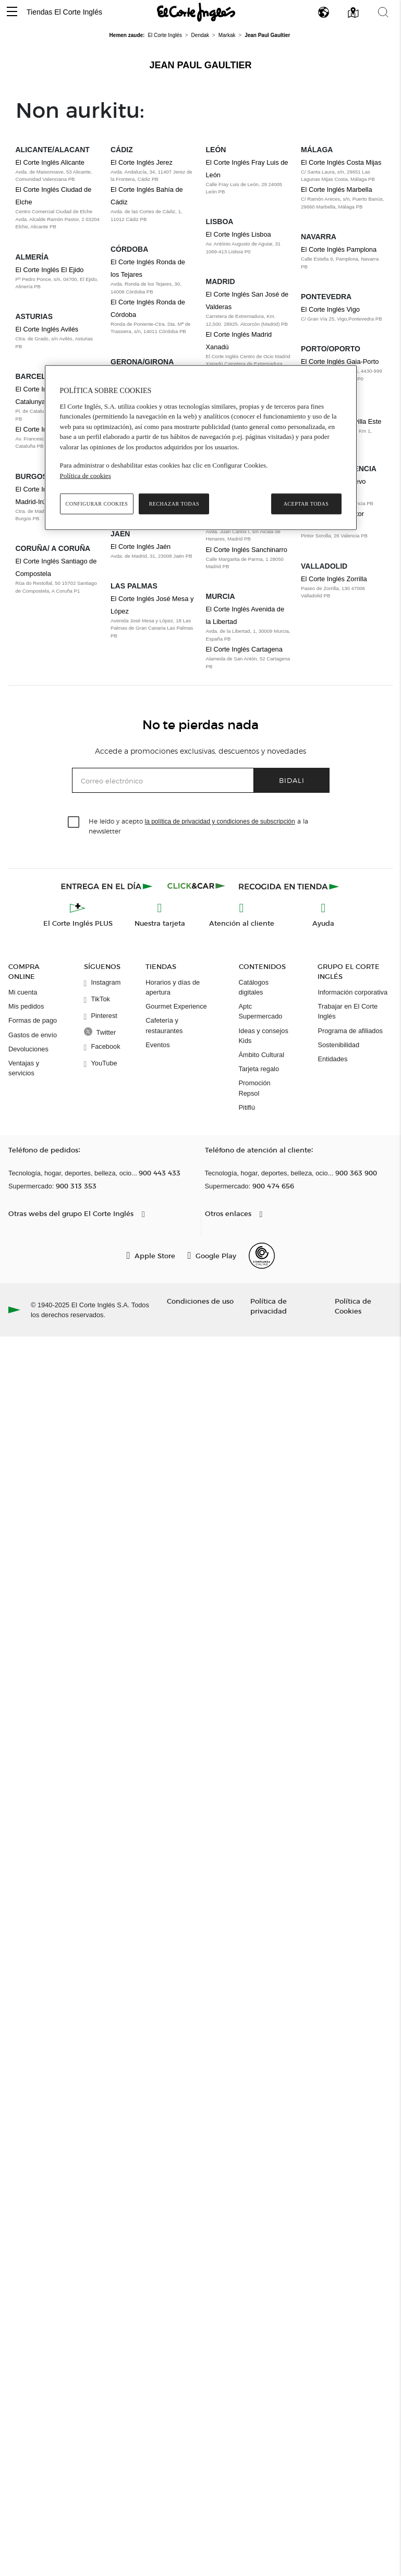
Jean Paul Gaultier (200, 65)
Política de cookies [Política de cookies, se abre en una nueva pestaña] (85, 476)
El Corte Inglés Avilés (47, 329)
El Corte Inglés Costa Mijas (341, 162)
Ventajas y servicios (23, 1068)
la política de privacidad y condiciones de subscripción (220, 821)
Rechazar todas (174, 504)
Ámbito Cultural (261, 1055)
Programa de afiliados (350, 1031)
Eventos (157, 1045)
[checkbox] (74, 822)
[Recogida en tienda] (289, 886)
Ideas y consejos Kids (263, 1036)
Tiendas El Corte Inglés (64, 12)
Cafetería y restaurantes (164, 1025)
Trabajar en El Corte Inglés (348, 1011)
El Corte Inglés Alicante (50, 162)
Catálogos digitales (254, 987)
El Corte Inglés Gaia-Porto (340, 361)
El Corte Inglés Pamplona (338, 249)
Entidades (332, 1059)
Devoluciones (28, 1049)
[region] (200, 448)
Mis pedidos (26, 1006)
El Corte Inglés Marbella (336, 189)
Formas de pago (32, 1020)
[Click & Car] (196, 886)
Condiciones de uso (200, 1301)
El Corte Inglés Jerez (142, 162)
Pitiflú (247, 1107)
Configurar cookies (97, 504)
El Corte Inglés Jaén (141, 546)
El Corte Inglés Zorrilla (334, 579)
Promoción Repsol (255, 1088)
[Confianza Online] (262, 1256)
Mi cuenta (22, 992)
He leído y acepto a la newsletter (198, 825)
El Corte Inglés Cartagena (244, 649)
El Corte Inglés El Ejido (50, 270)
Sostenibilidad (338, 1045)
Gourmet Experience (175, 1006)
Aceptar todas (306, 504)
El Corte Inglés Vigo (330, 309)
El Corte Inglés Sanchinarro (247, 550)
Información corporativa (352, 992)
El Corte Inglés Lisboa (238, 234)
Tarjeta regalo (259, 1069)
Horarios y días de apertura (172, 987)
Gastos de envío (32, 1035)
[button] (12, 12)
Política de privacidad (268, 1306)
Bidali (292, 780)
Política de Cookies (353, 1306)
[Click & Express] (107, 886)
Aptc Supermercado (261, 1011)
